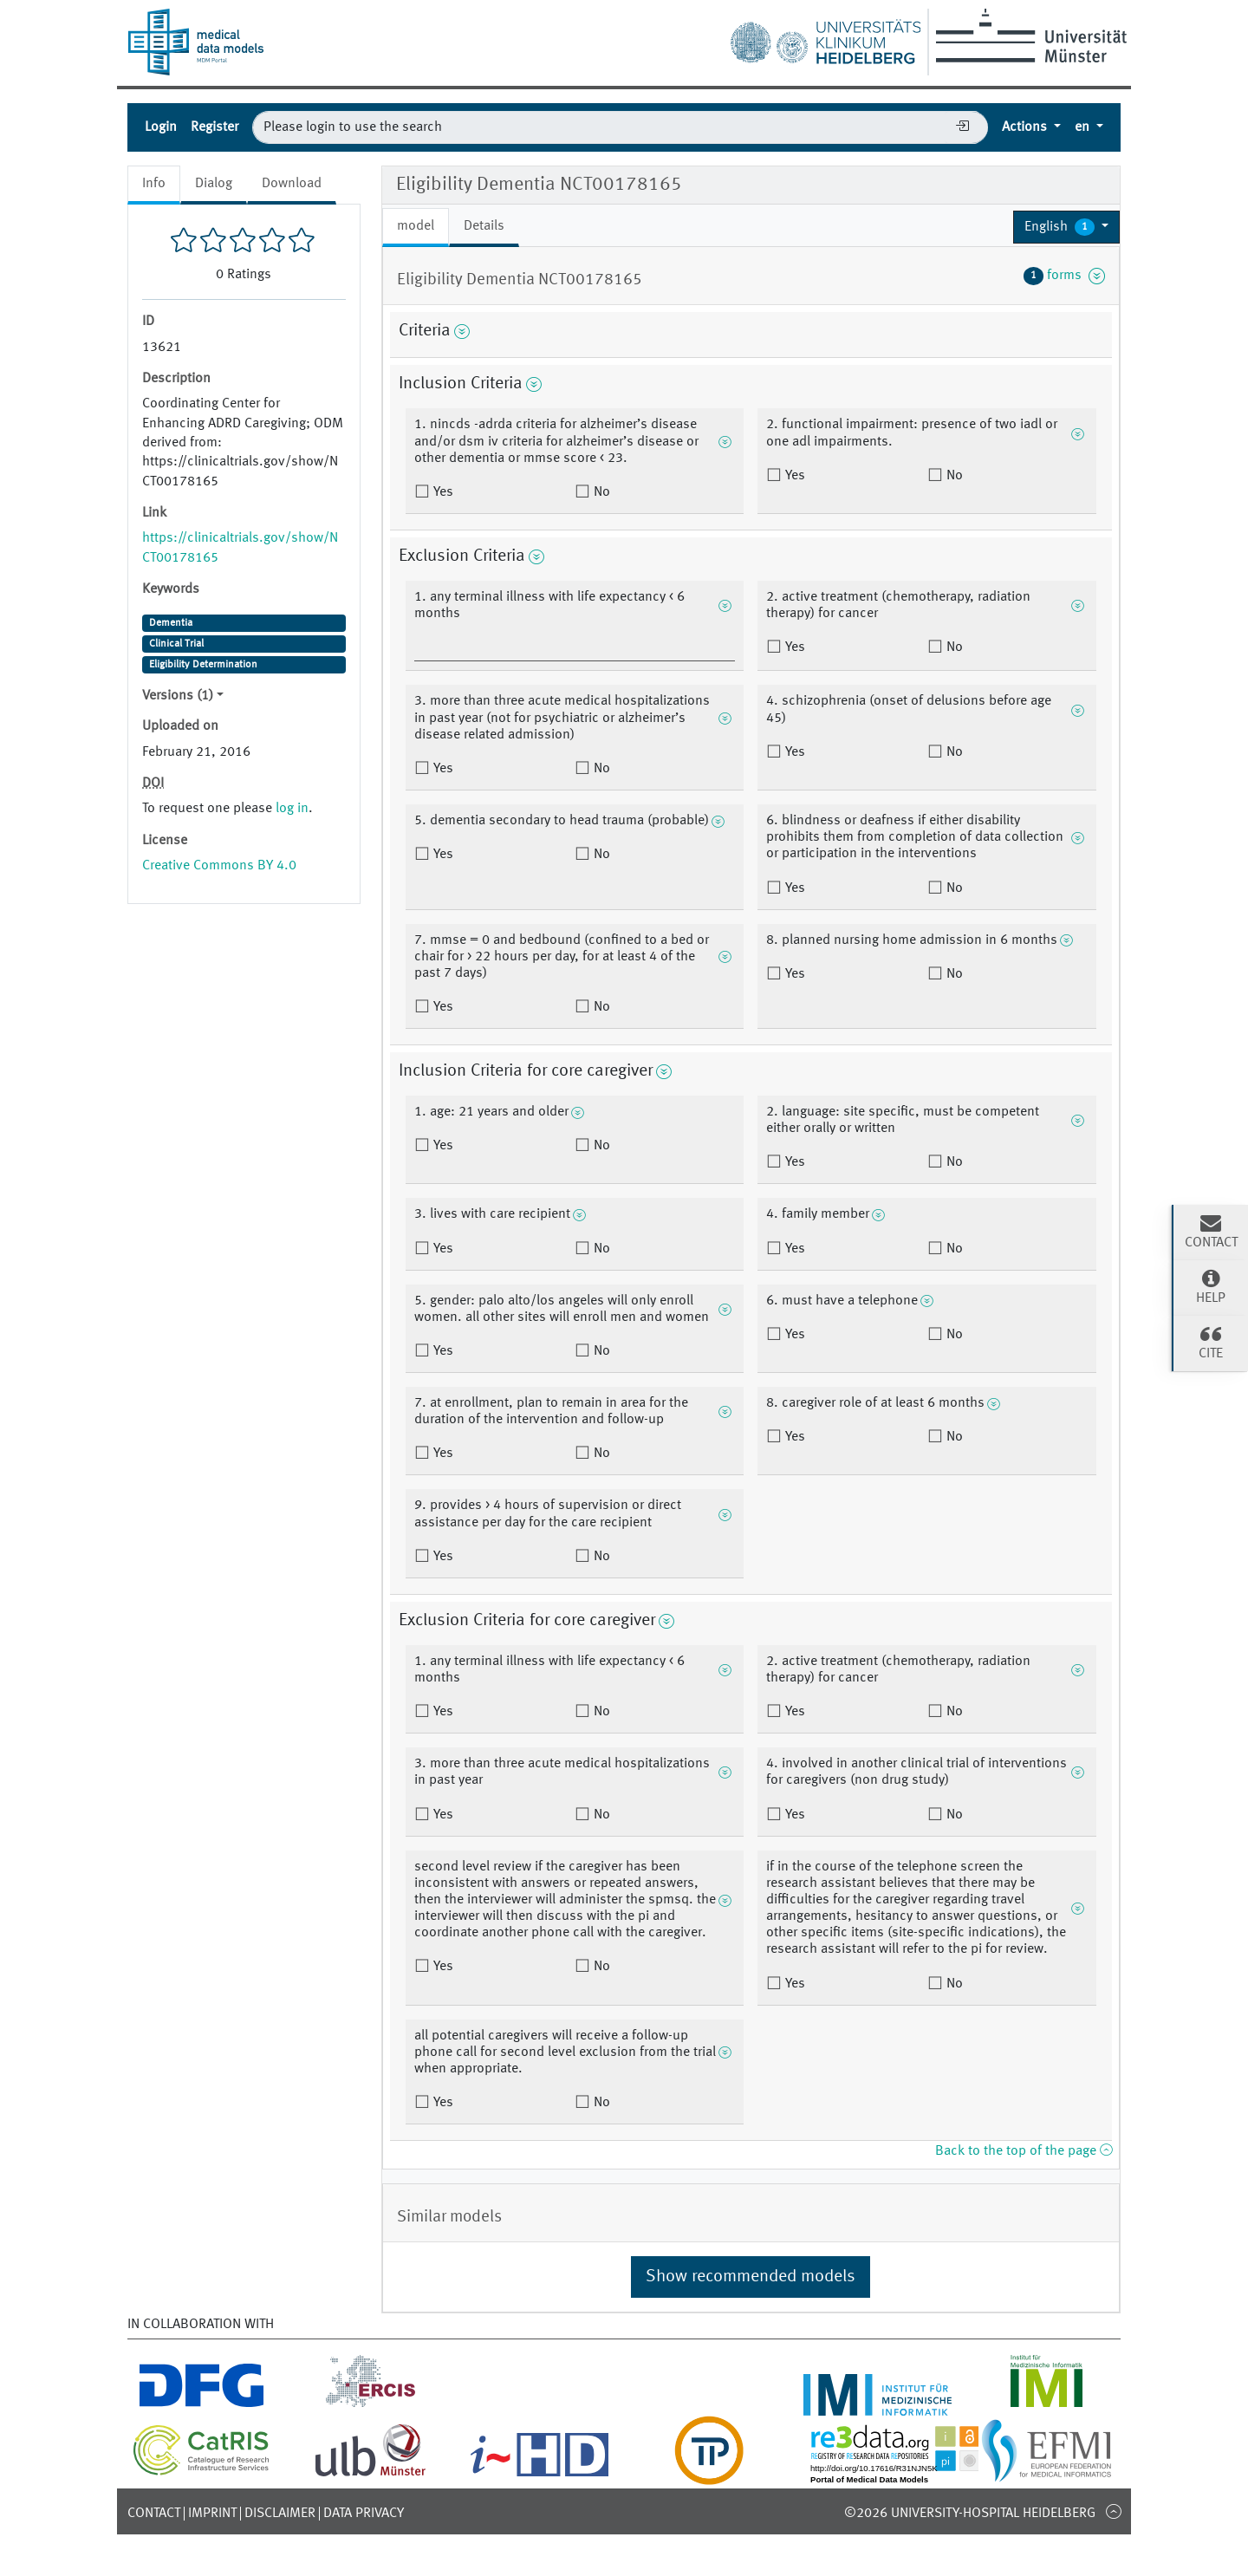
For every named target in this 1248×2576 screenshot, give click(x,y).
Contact (153, 2514)
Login (161, 127)
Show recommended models (750, 2277)
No (600, 492)
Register (214, 127)
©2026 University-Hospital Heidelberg (969, 2514)
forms (1064, 275)
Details (484, 226)
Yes (441, 492)
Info (154, 184)
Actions (1026, 127)
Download (292, 184)
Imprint (212, 2514)
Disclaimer (279, 2514)
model (415, 226)
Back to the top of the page (1023, 2151)
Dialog (213, 184)
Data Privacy (363, 2514)
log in (292, 809)
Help (1210, 1286)
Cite (1210, 1342)
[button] (1066, 227)
